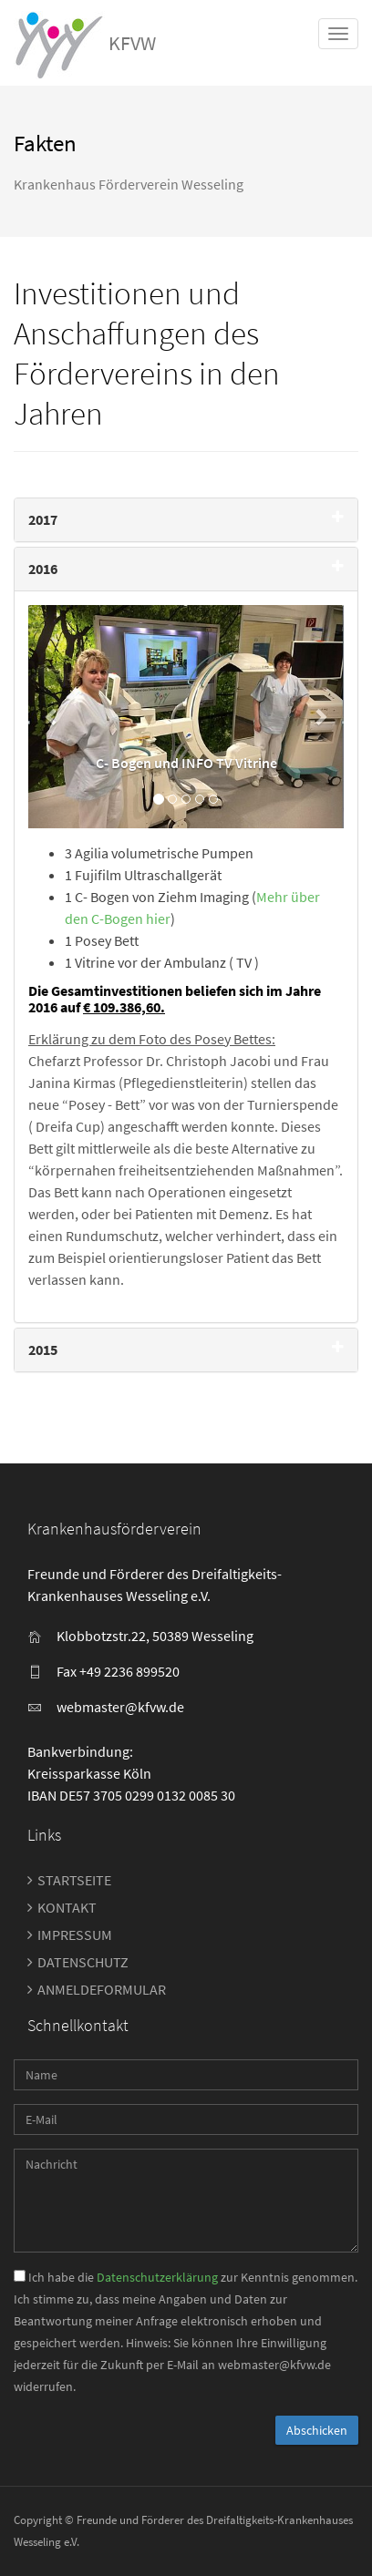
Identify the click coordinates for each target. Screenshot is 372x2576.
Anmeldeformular (101, 1989)
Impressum (74, 1934)
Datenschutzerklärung (157, 2277)
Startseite (74, 1880)
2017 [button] (42, 519)
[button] (52, 716)
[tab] (186, 519)
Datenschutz (83, 1962)
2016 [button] (42, 568)
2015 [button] (42, 1349)
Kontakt (67, 1907)
